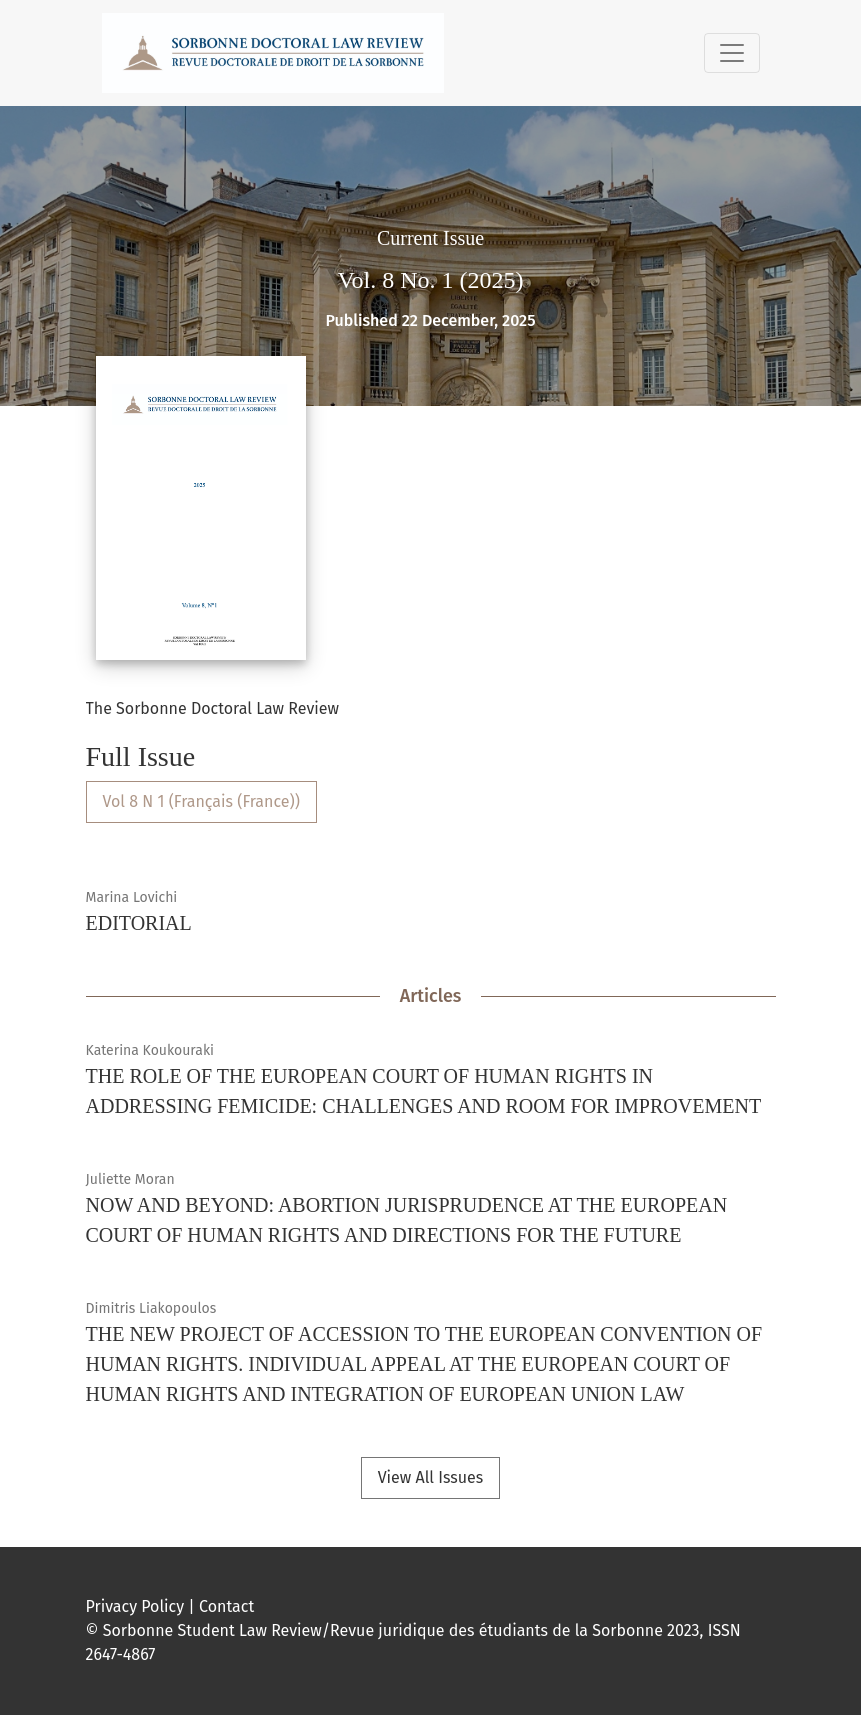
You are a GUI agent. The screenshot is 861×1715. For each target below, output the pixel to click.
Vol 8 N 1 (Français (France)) (201, 801)
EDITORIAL (139, 923)
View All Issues (431, 1477)
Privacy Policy (135, 1606)
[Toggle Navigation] (732, 53)
